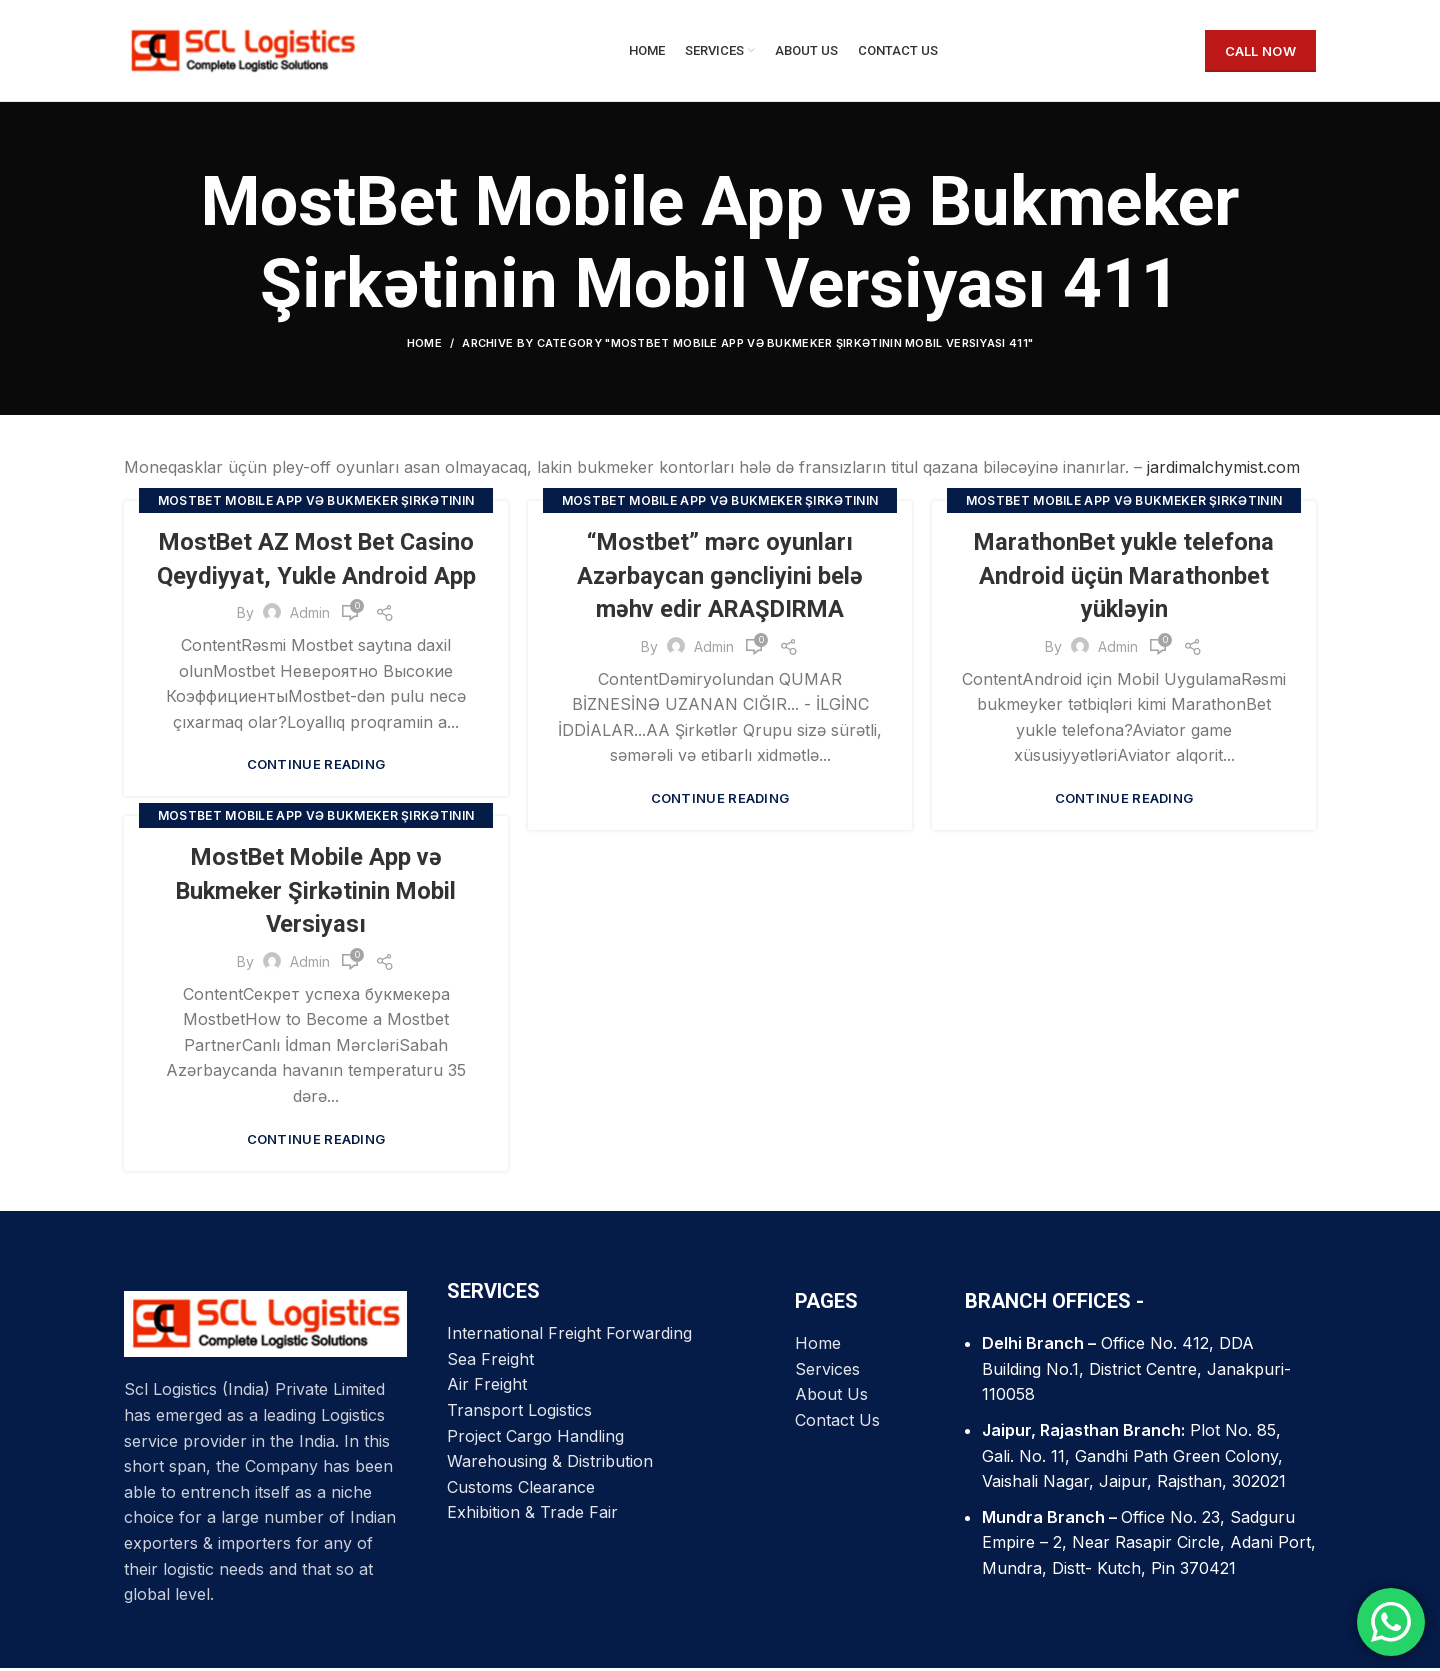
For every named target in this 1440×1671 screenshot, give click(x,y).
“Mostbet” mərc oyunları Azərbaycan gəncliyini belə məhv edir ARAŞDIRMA (720, 578)
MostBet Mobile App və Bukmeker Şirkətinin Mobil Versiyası (316, 893)
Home (424, 346)
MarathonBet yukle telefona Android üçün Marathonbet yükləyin (1124, 578)
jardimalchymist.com (1223, 470)
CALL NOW (1260, 52)
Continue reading (316, 767)
